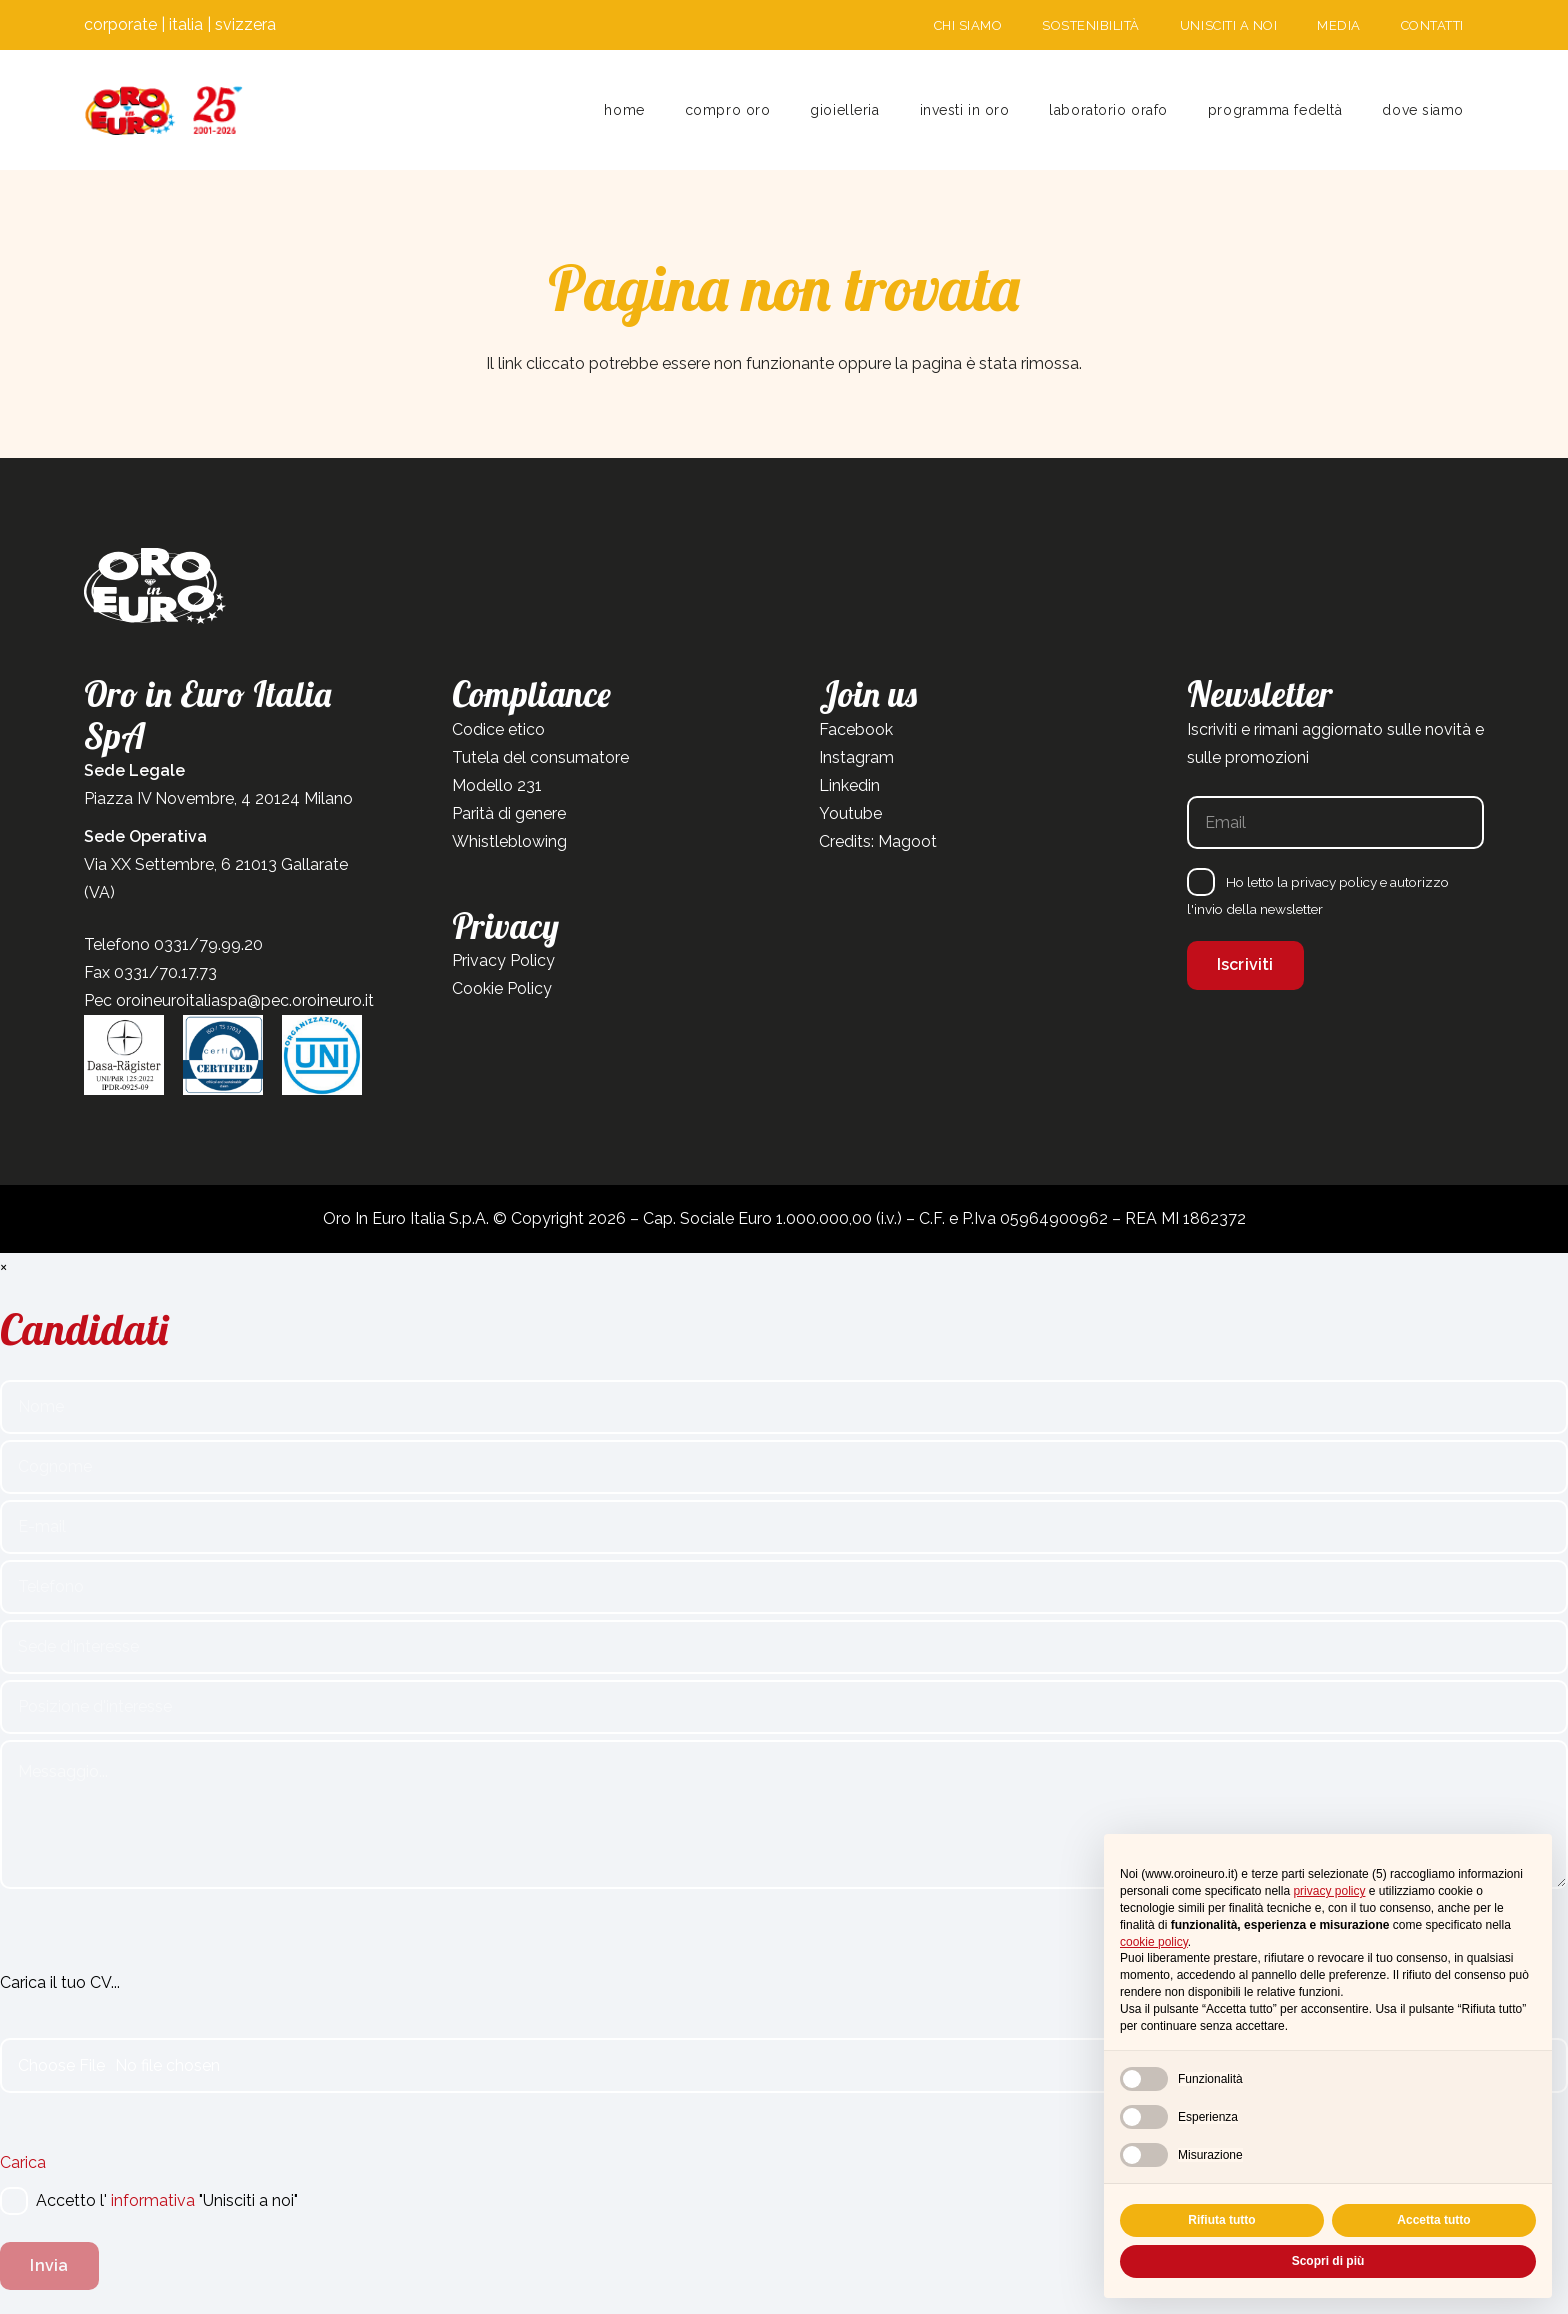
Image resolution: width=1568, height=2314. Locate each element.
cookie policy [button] (1154, 1942)
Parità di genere (509, 813)
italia (186, 24)
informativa (153, 2200)
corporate (120, 24)
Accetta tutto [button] (1433, 2220)
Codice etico (498, 729)
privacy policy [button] (1329, 1891)
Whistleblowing (509, 841)
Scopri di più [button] (1328, 2261)
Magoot (907, 841)
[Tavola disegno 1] (164, 110)
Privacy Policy (503, 960)
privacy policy (1334, 882)
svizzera (245, 24)
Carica (23, 2162)
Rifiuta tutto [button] (1221, 2220)
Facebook (856, 729)
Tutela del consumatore (540, 757)
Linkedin (849, 785)
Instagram (856, 757)
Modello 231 (497, 785)
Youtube (850, 813)
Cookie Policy (502, 988)
